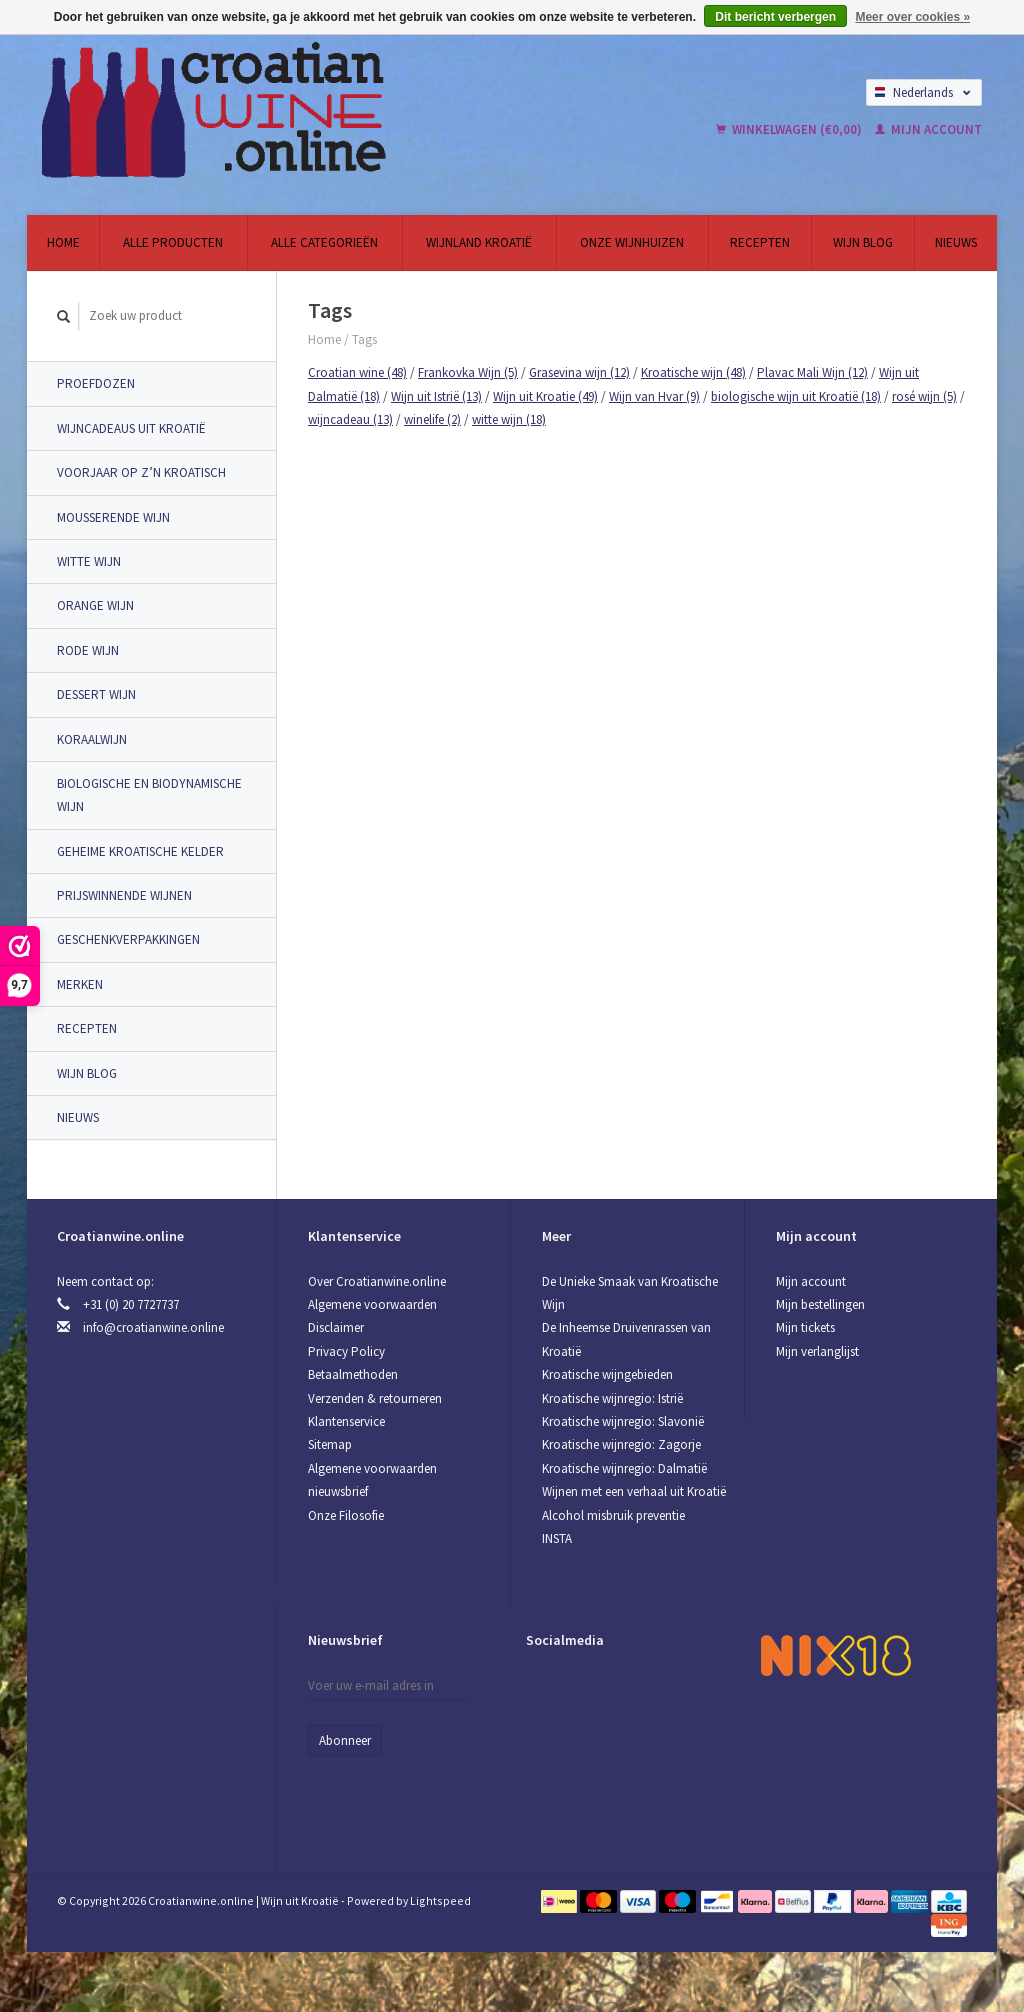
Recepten (760, 242)
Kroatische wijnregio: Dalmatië (624, 1468)
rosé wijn (924, 396)
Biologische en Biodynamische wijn (149, 795)
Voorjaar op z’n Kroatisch (141, 472)
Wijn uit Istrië (436, 396)
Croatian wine (357, 372)
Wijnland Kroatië (479, 242)
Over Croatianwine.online (377, 1281)
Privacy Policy (346, 1351)
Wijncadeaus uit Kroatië (131, 428)
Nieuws (956, 242)
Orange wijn (95, 605)
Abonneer (345, 1740)
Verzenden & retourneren (375, 1398)
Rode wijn (88, 650)
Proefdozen (96, 383)
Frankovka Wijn (468, 372)
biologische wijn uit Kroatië (796, 396)
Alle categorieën (324, 242)
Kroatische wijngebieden (607, 1374)
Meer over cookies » (912, 17)
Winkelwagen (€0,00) (790, 129)
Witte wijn (89, 561)
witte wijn (509, 419)
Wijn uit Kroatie (545, 396)
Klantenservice (346, 1421)
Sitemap (330, 1444)
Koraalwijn (92, 739)
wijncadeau (350, 419)
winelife (432, 419)
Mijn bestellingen (820, 1304)
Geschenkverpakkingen (128, 939)
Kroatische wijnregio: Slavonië (623, 1421)
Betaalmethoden (353, 1374)
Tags (364, 339)
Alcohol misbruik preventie (613, 1515)
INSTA (557, 1538)
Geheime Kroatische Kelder (140, 851)
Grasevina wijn (579, 372)
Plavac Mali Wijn (812, 372)
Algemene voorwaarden (372, 1304)
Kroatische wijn (693, 372)
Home (63, 242)
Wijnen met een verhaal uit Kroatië (634, 1491)
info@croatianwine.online (153, 1327)
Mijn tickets (805, 1327)
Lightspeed (440, 1900)
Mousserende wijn (113, 517)
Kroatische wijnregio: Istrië (612, 1398)
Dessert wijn (96, 694)
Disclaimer (336, 1327)
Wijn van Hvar (654, 396)
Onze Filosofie (346, 1515)
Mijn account (928, 129)
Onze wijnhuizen (632, 242)
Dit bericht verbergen (775, 17)
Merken (80, 984)
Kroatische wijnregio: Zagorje (621, 1444)
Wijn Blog (863, 242)
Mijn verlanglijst (817, 1351)
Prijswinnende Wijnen (124, 895)
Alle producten (173, 242)
